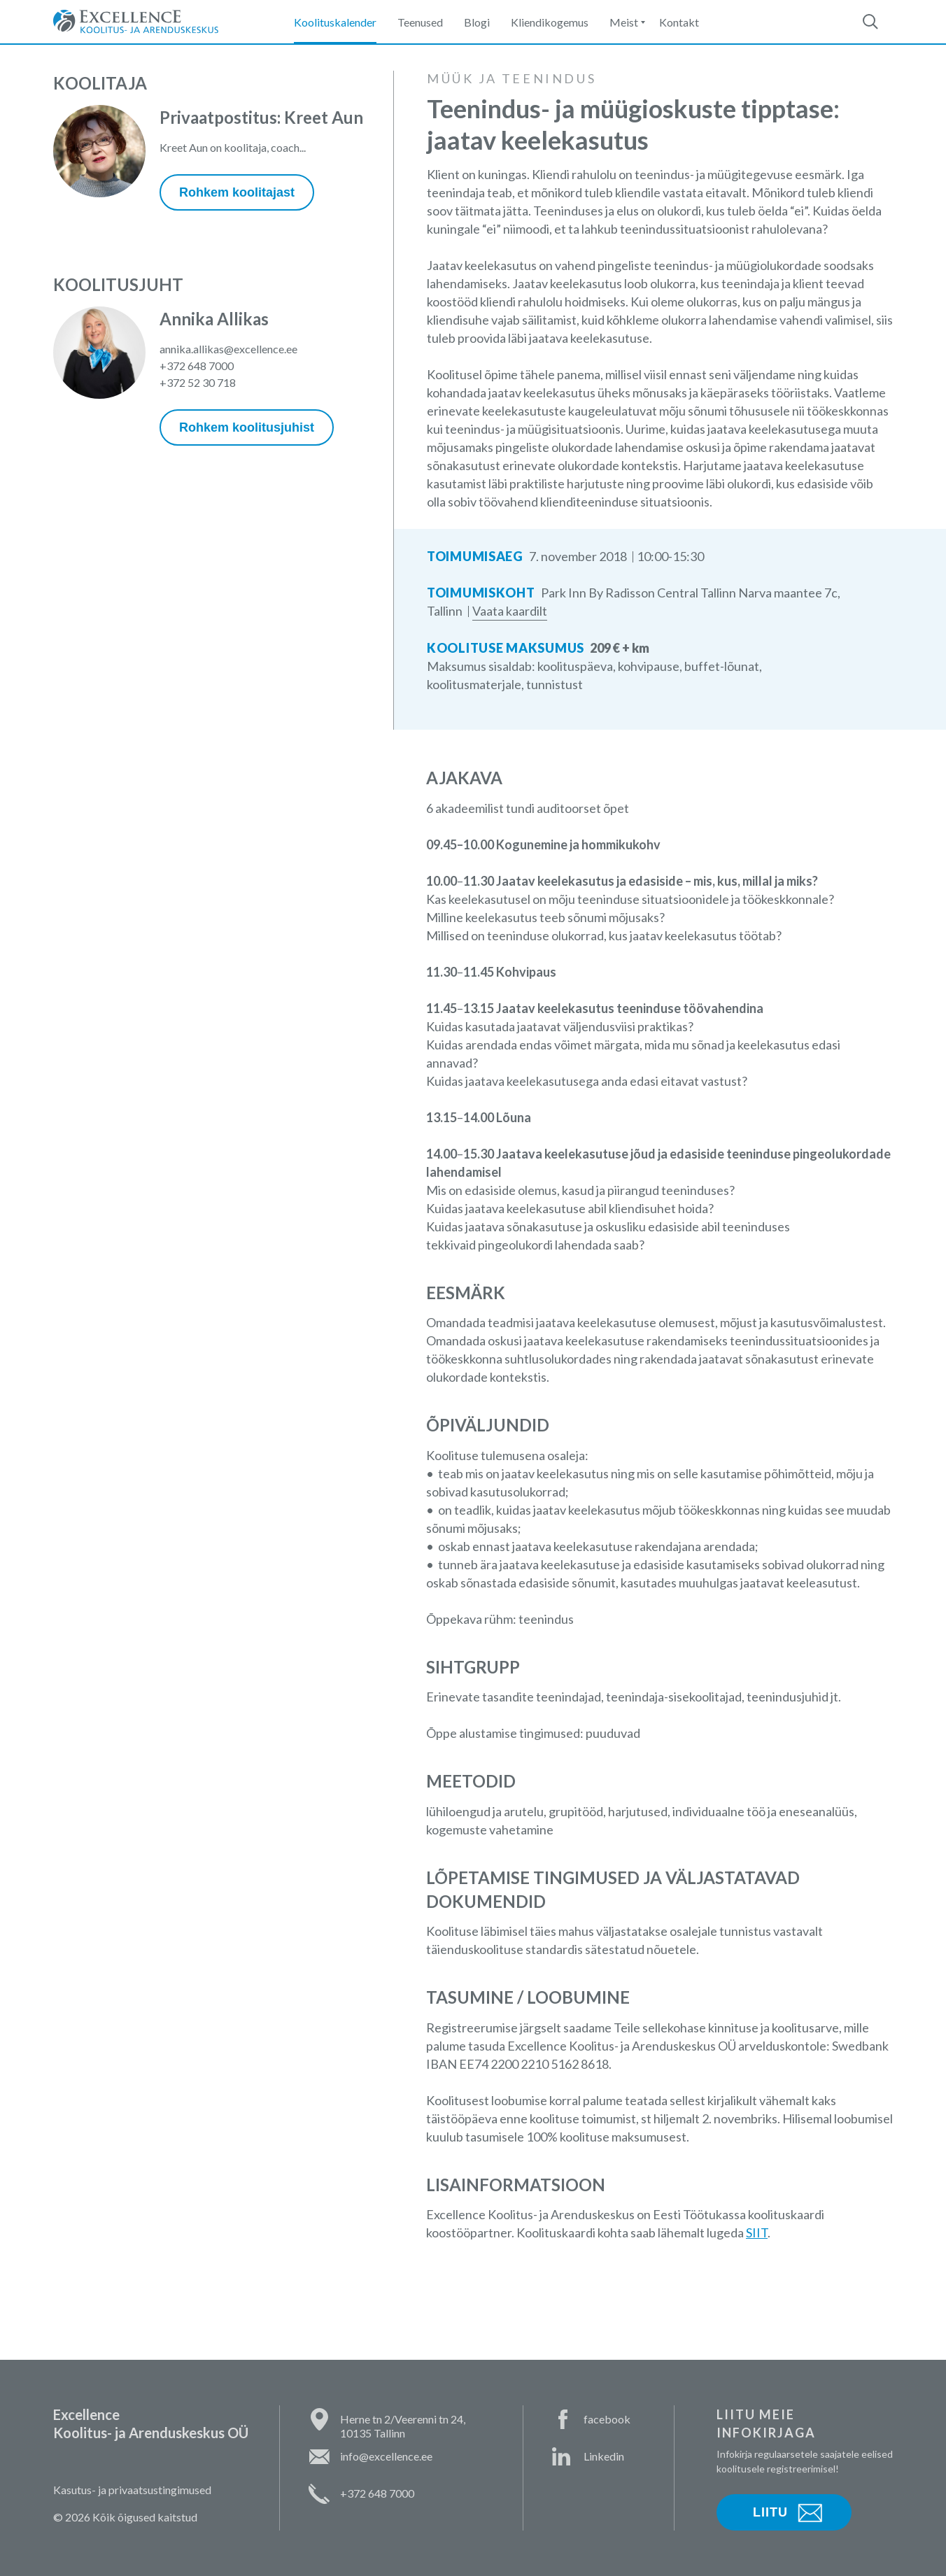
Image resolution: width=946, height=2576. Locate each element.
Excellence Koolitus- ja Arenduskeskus (135, 22)
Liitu (770, 2512)
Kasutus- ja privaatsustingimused (132, 2489)
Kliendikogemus (549, 22)
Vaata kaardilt (509, 610)
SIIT (757, 2232)
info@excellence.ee (386, 2456)
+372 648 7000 (197, 365)
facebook (607, 2419)
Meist (623, 22)
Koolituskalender (335, 22)
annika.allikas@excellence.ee (228, 348)
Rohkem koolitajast (237, 192)
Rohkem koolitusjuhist (246, 427)
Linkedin (604, 2456)
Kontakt (679, 22)
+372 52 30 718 (198, 382)
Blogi (477, 22)
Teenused (420, 22)
